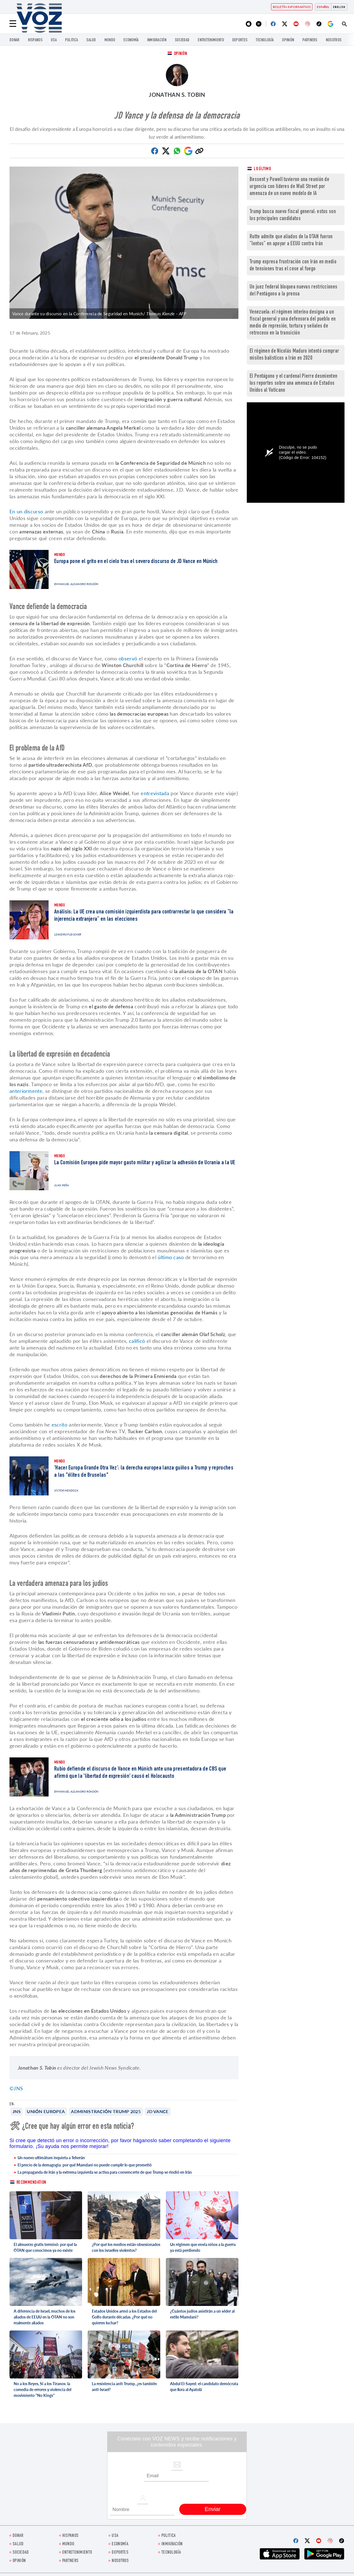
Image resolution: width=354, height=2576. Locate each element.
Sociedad (182, 40)
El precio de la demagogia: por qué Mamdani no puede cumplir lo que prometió (85, 2165)
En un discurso (26, 511)
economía (130, 40)
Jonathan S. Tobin (177, 95)
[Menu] (12, 23)
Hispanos (35, 40)
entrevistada (155, 793)
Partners (309, 40)
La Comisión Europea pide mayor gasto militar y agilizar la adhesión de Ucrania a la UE (144, 1163)
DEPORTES (239, 40)
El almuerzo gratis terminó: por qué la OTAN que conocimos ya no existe (45, 2247)
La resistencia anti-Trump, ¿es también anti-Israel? (124, 2386)
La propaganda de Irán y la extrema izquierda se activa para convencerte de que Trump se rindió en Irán (105, 2172)
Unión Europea (46, 2111)
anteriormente (25, 1091)
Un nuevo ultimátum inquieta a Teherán (51, 2157)
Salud (91, 40)
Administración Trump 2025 (106, 2111)
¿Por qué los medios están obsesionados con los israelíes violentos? (126, 2247)
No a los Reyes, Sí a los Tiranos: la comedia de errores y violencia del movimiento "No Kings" (42, 2389)
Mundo (109, 40)
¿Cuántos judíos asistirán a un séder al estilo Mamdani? (202, 2314)
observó (128, 658)
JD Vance (157, 2111)
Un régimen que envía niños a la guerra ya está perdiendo (203, 2247)
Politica (71, 40)
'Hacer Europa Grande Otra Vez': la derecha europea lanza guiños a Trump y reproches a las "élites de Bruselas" (143, 1471)
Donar (14, 40)
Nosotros (333, 40)
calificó (137, 1341)
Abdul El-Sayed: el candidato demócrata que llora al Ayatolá (204, 2386)
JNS (17, 2111)
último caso (170, 1257)
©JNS (16, 2088)
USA (54, 40)
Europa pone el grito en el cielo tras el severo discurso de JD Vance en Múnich (135, 562)
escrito (60, 1425)
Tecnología (265, 40)
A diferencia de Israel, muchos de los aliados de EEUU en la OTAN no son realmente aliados (44, 2317)
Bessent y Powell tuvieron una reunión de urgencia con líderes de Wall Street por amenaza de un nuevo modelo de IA (289, 187)
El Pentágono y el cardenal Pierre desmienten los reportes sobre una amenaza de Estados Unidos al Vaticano (293, 383)
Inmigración (156, 40)
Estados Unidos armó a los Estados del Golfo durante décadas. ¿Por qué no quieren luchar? (124, 2317)
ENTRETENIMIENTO (211, 40)
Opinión (288, 40)
